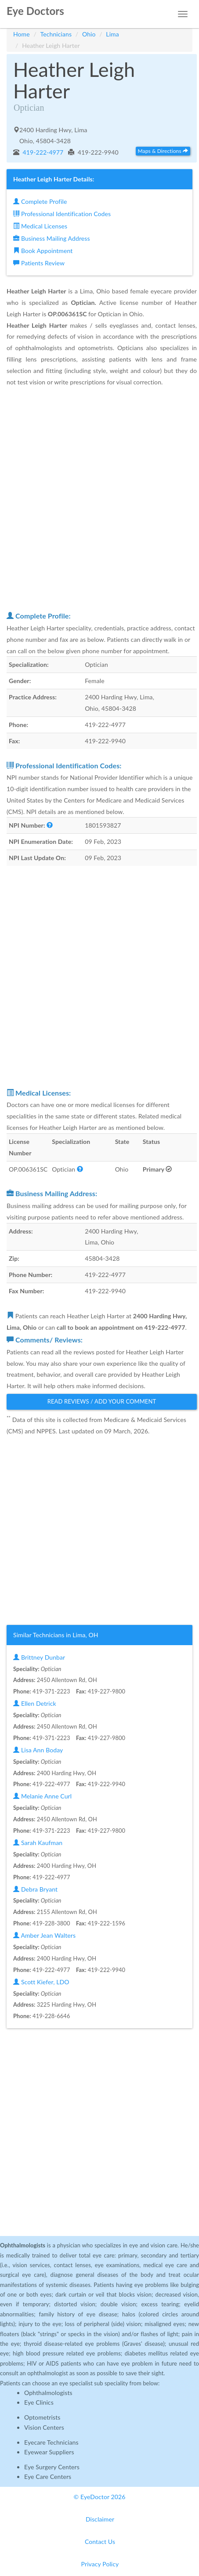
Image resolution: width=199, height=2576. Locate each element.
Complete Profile (40, 201)
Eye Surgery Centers (52, 2467)
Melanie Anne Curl (42, 1796)
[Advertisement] (99, 498)
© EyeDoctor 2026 (100, 2496)
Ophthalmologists (48, 2392)
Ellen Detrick (34, 1703)
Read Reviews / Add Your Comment (101, 1401)
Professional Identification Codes (62, 213)
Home (21, 34)
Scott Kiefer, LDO (41, 1982)
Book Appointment (42, 250)
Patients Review (39, 263)
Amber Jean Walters (44, 1935)
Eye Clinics (39, 2402)
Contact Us (100, 2541)
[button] (50, 825)
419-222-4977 (42, 152)
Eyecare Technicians (51, 2442)
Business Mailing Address (51, 238)
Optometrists (42, 2417)
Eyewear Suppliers (49, 2452)
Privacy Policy (100, 2564)
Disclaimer (100, 2519)
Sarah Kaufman (37, 1842)
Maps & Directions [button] (163, 151)
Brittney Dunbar (39, 1657)
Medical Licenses (40, 226)
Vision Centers (44, 2427)
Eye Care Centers (47, 2476)
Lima (112, 34)
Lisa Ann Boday (38, 1750)
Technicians (56, 34)
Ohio (89, 34)
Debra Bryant (35, 1889)
